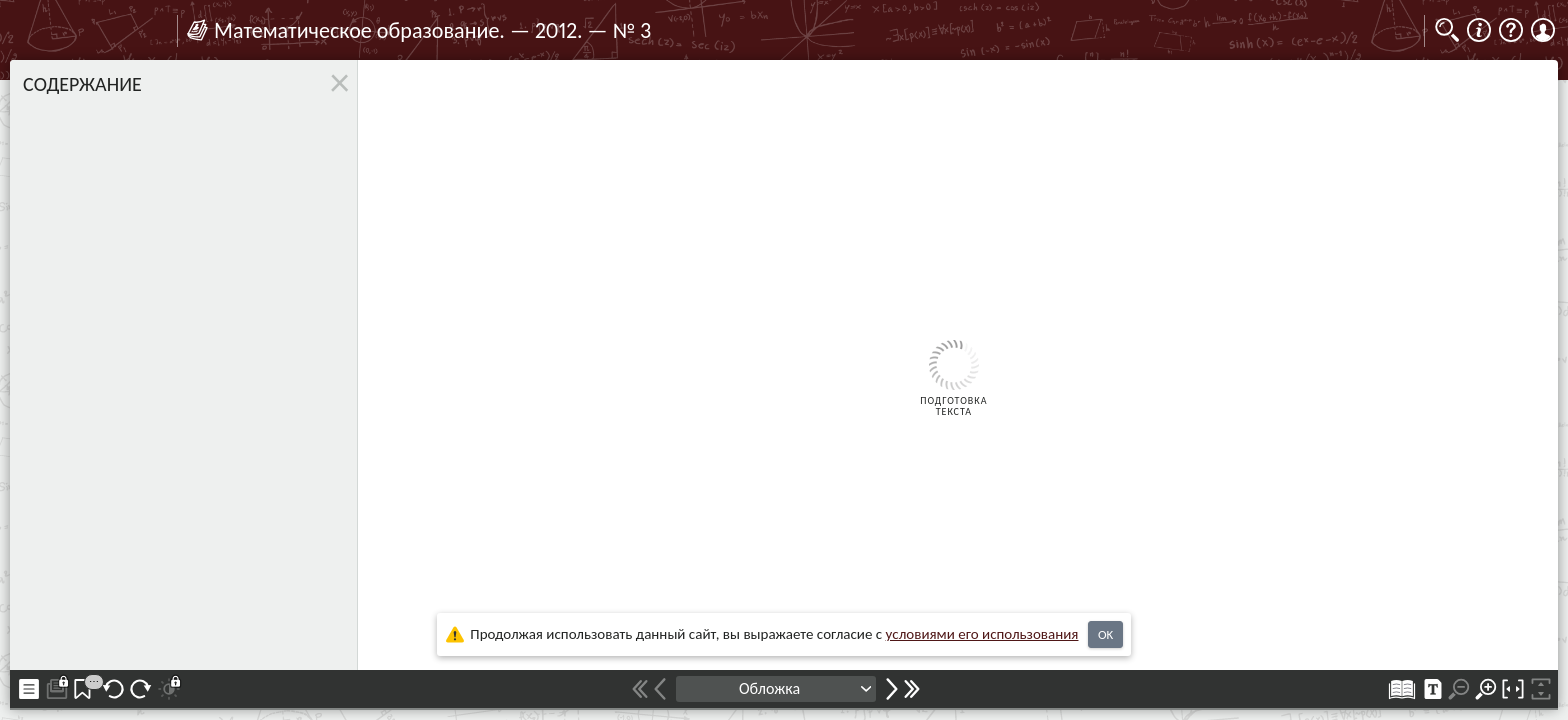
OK (1105, 634)
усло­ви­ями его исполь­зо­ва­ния (982, 634)
